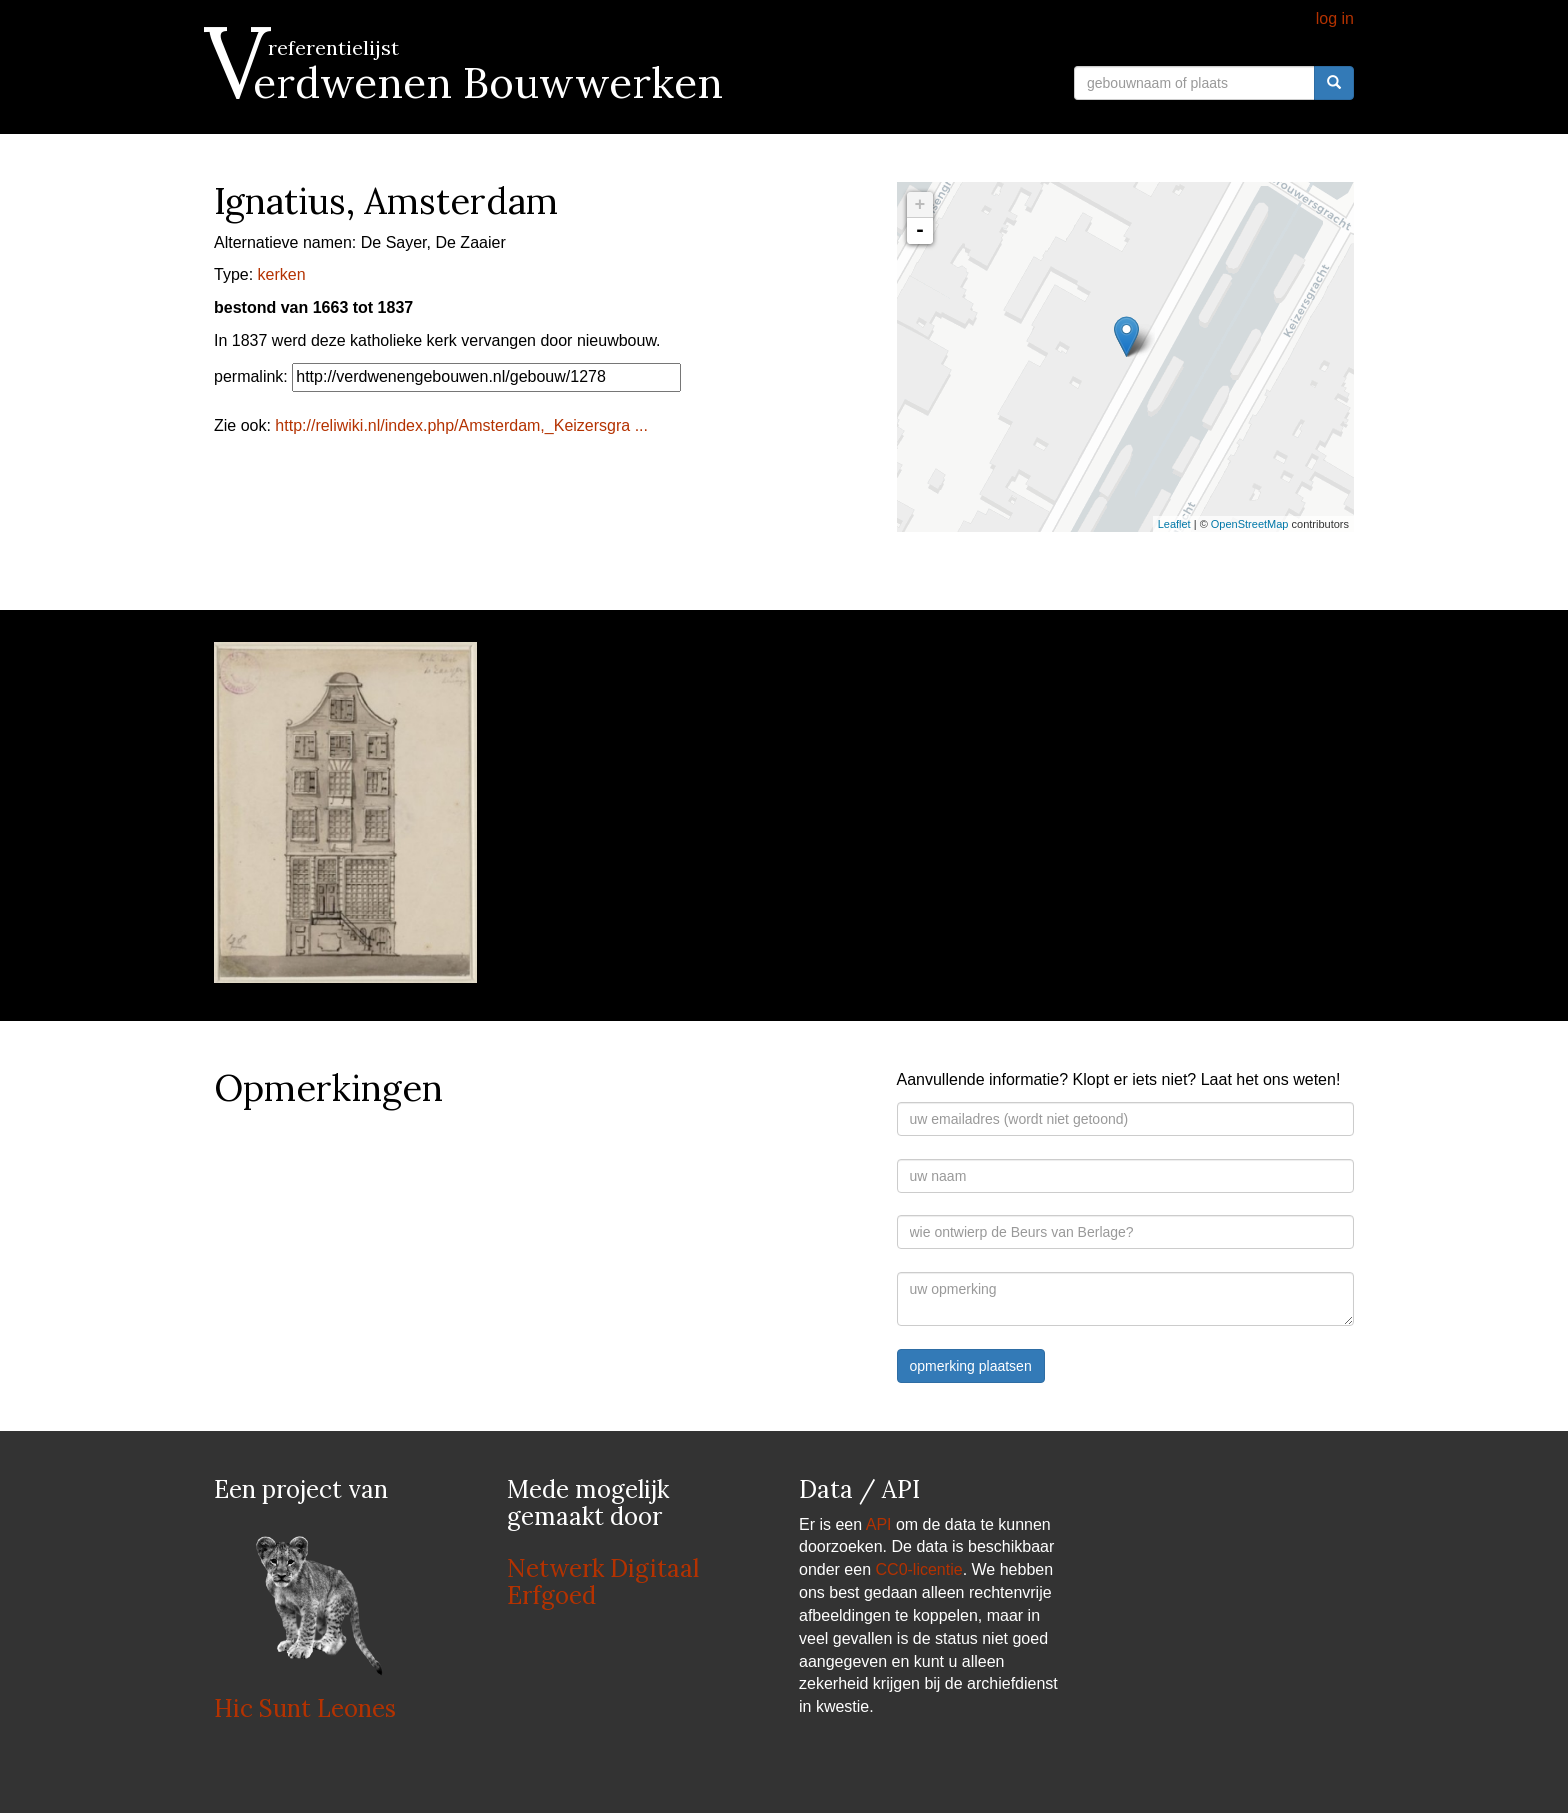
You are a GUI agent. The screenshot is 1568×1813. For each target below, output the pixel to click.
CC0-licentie (919, 1569)
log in (1335, 18)
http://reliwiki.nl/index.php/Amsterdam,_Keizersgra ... (461, 425)
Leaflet (1174, 524)
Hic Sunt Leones (305, 1708)
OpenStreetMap (1250, 524)
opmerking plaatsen (971, 1366)
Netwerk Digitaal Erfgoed (603, 1581)
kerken (282, 274)
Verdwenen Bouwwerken (468, 83)
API (879, 1524)
